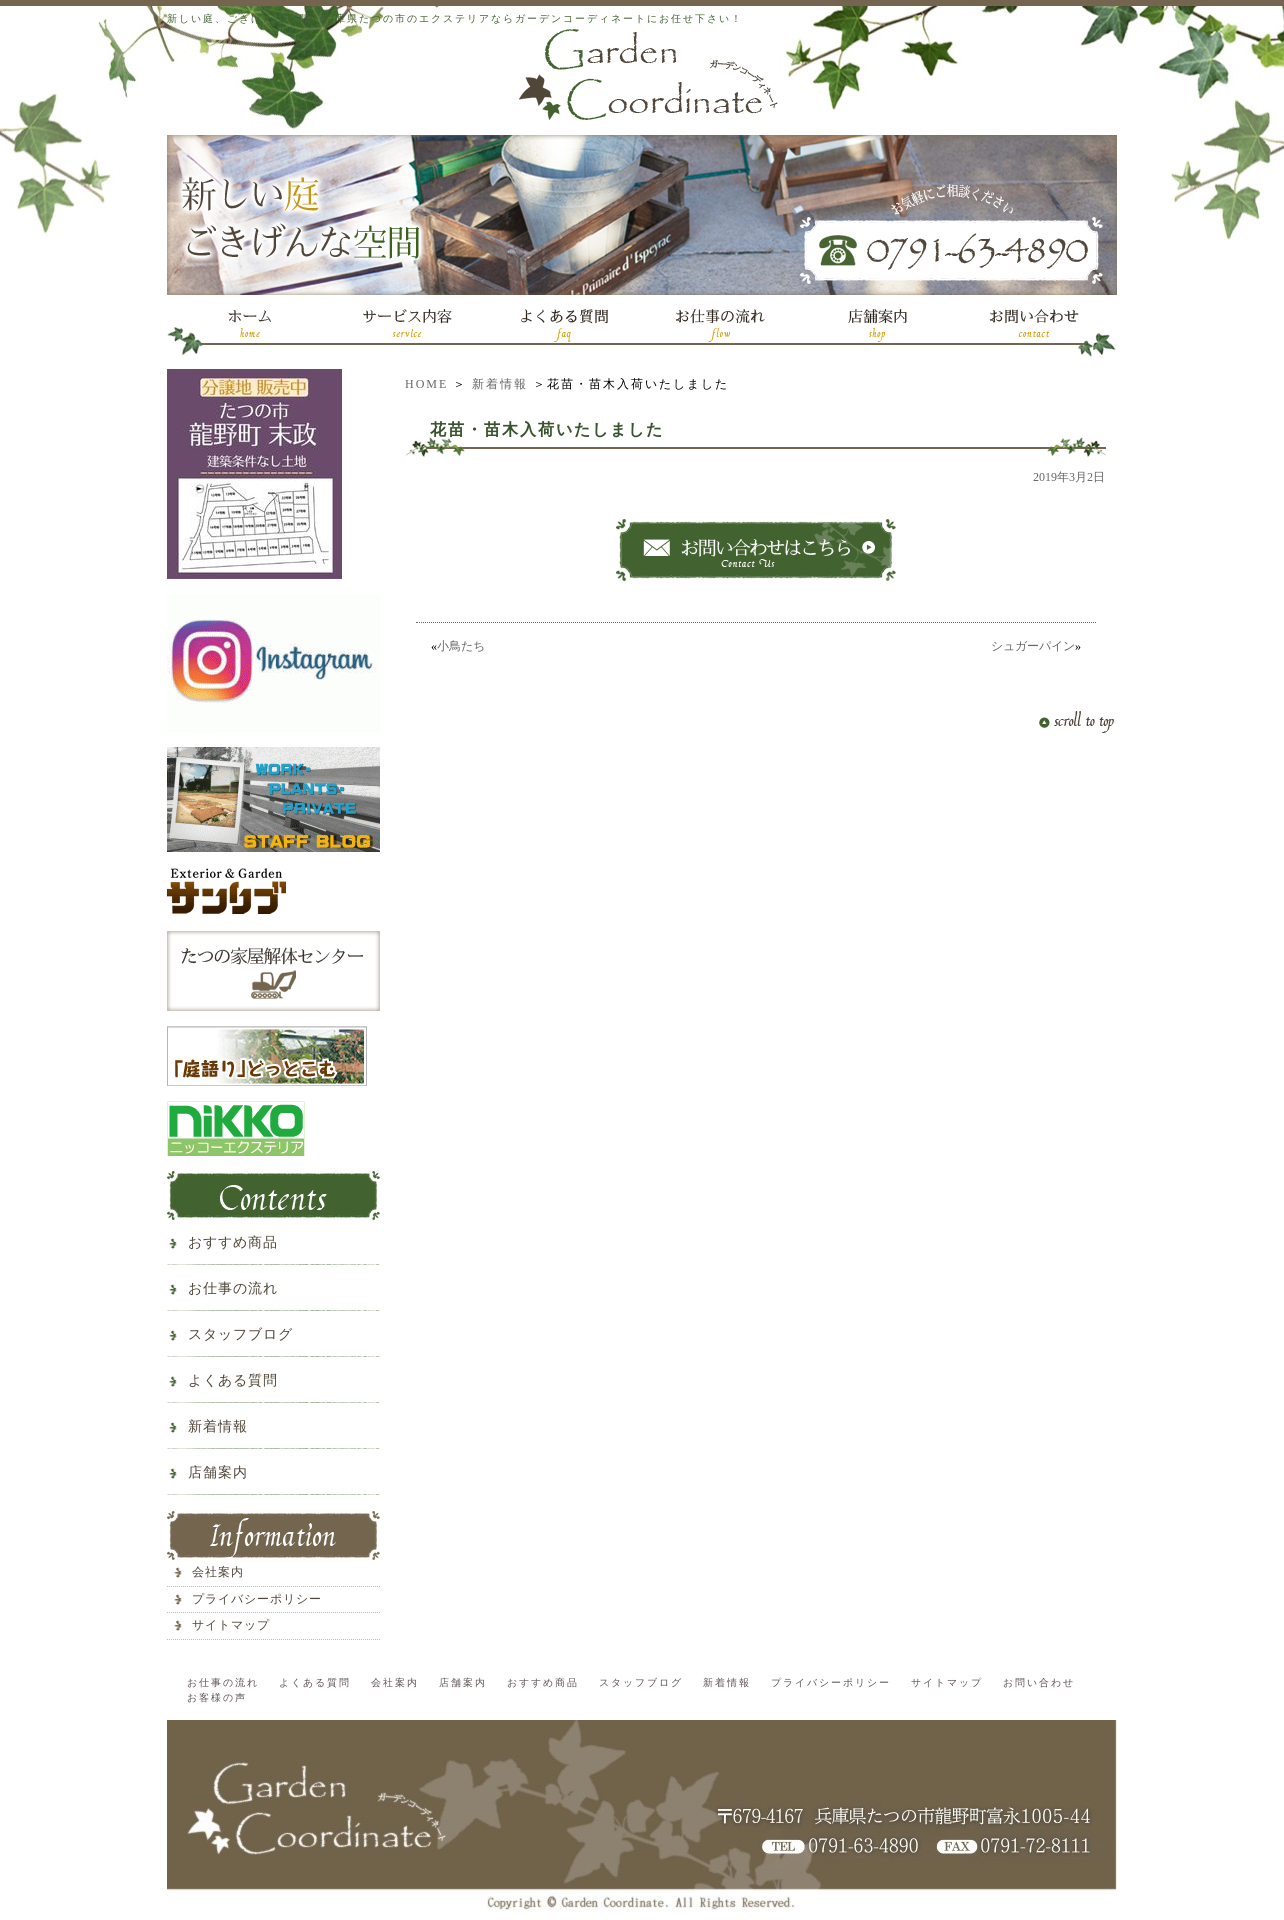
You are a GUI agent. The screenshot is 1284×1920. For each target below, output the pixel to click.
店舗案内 (218, 1472)
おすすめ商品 (233, 1242)
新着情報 (500, 384)
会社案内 (218, 1572)
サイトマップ (231, 1625)
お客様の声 (217, 1697)
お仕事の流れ (233, 1288)
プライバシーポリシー (257, 1599)
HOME (426, 384)
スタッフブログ (240, 1334)
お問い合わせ (1039, 1682)
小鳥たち (461, 646)
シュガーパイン (1033, 646)
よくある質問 (233, 1380)
